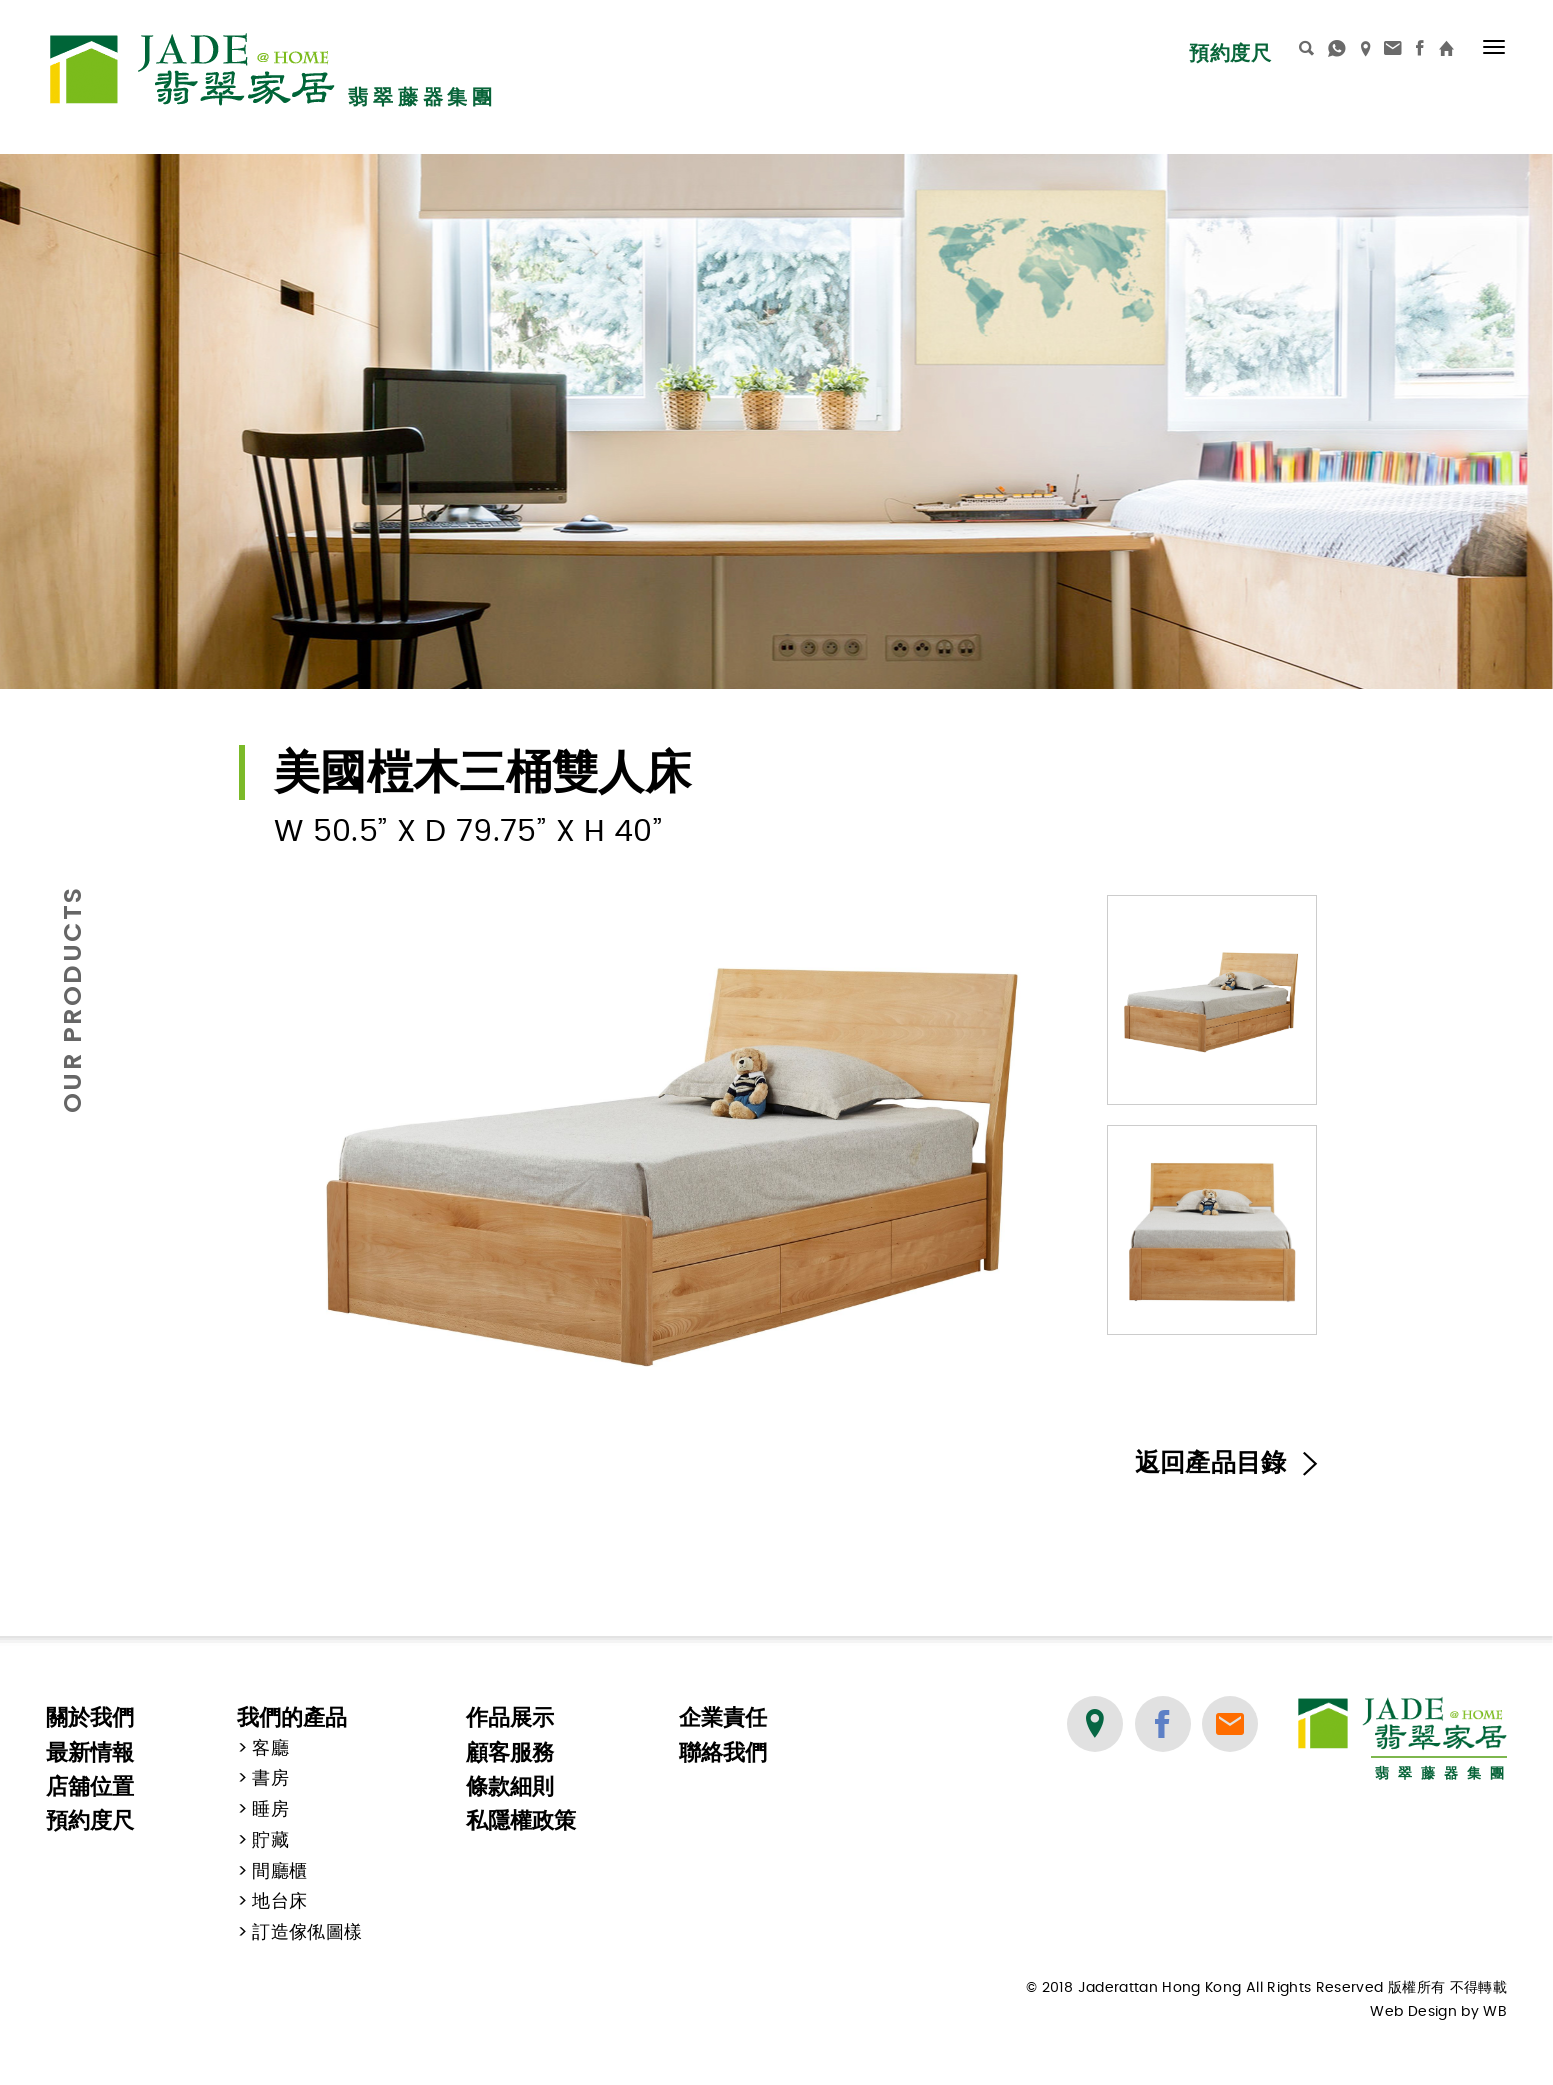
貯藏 (270, 1841)
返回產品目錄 (1226, 1464)
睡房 (270, 1810)
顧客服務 (510, 1752)
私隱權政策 (521, 1820)
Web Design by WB (1438, 2012)
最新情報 (90, 1752)
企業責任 (723, 1717)
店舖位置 (90, 1786)
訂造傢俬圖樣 (307, 1933)
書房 (270, 1779)
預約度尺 (1229, 53)
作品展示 (510, 1717)
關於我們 (90, 1717)
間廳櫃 (279, 1872)
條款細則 (510, 1786)
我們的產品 (292, 1717)
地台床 (279, 1902)
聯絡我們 (723, 1752)
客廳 (270, 1749)
